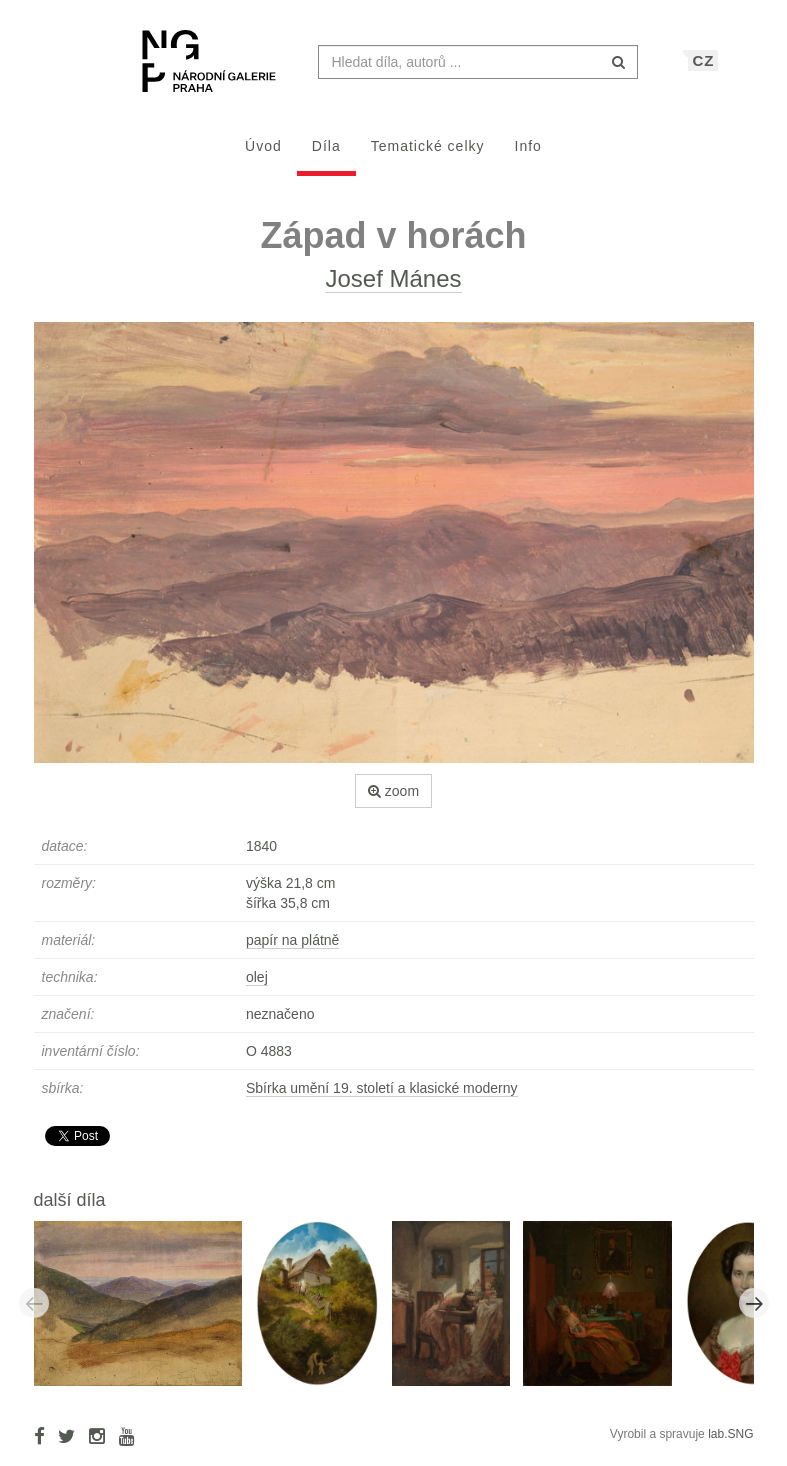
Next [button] (754, 1313)
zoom (393, 801)
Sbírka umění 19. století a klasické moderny (382, 1098)
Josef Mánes (393, 288)
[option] (145, 1312)
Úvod (263, 156)
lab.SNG (730, 1444)
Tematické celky (428, 156)
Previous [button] (34, 1313)
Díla (326, 156)
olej (257, 987)
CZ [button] (704, 70)
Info (528, 156)
